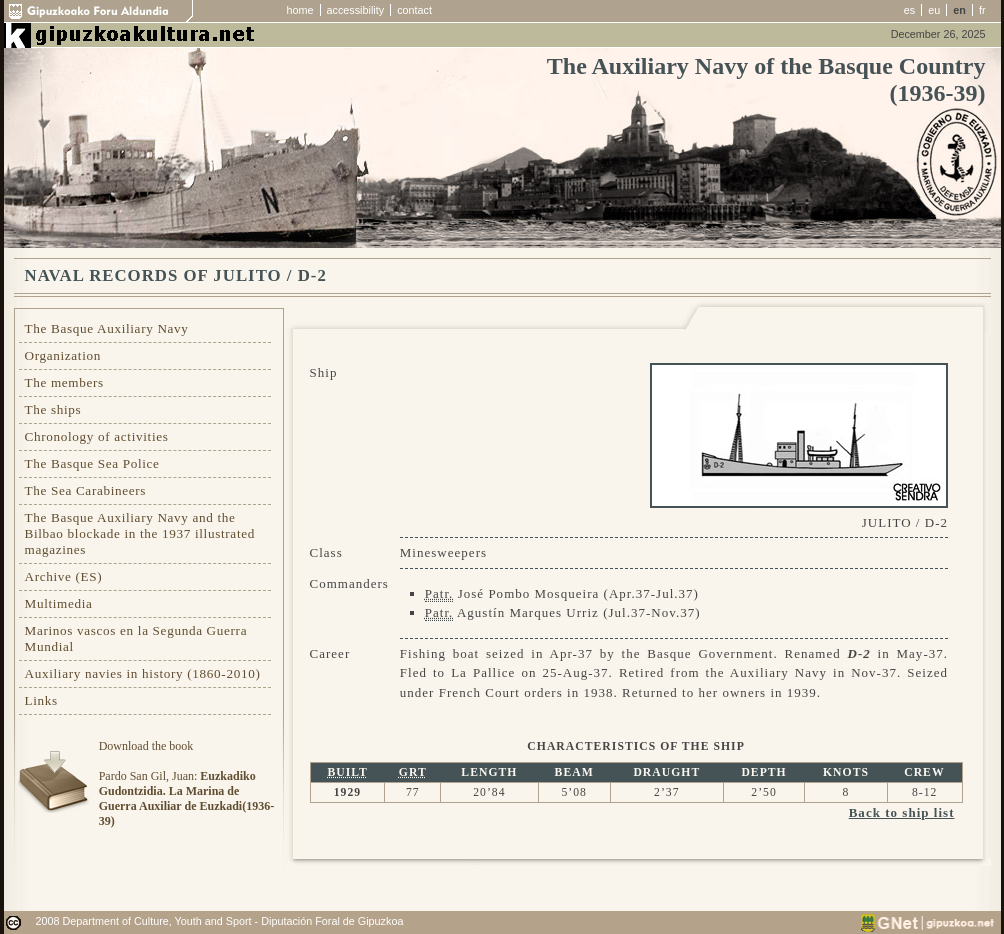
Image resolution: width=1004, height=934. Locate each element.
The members (64, 382)
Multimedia (59, 603)
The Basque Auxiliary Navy (107, 328)
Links (41, 700)
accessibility (356, 10)
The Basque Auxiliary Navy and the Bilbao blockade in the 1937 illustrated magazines (140, 533)
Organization (63, 355)
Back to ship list (902, 812)
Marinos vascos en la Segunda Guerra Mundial (136, 638)
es (909, 10)
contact (414, 10)
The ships (53, 409)
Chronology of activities (97, 436)
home (300, 10)
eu (934, 10)
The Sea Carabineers (86, 490)
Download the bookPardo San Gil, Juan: (186, 783)
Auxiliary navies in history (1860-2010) (143, 673)
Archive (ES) (64, 576)
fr (982, 10)
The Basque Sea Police (92, 463)
